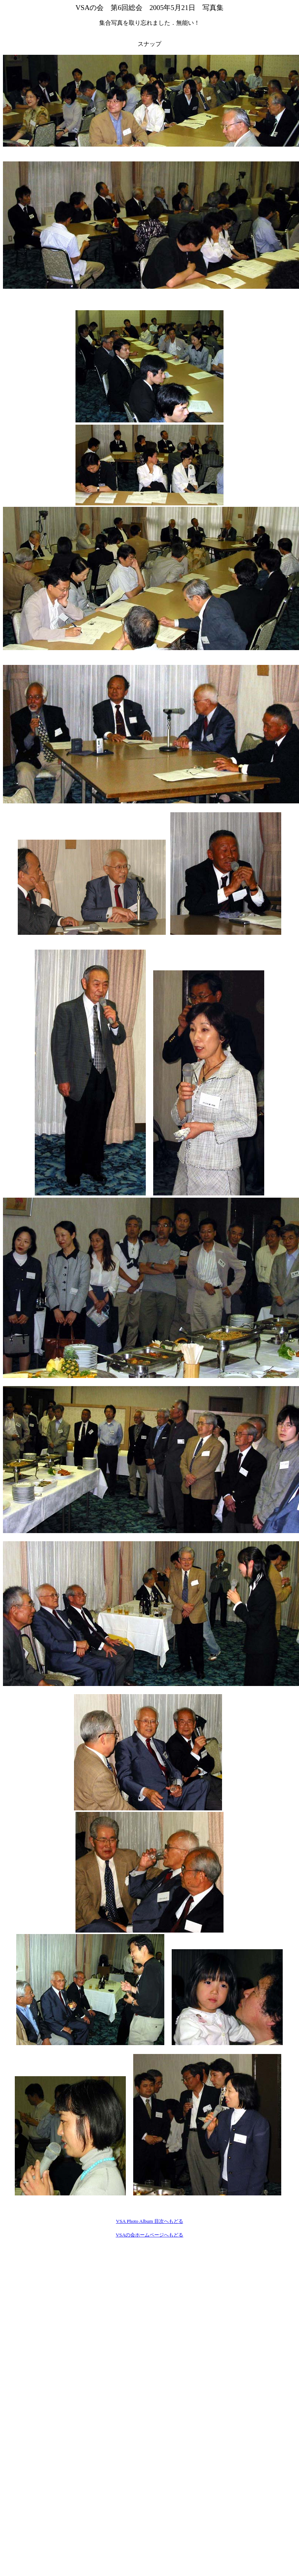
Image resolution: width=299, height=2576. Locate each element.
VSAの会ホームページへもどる (150, 2235)
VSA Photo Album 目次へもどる (149, 2221)
